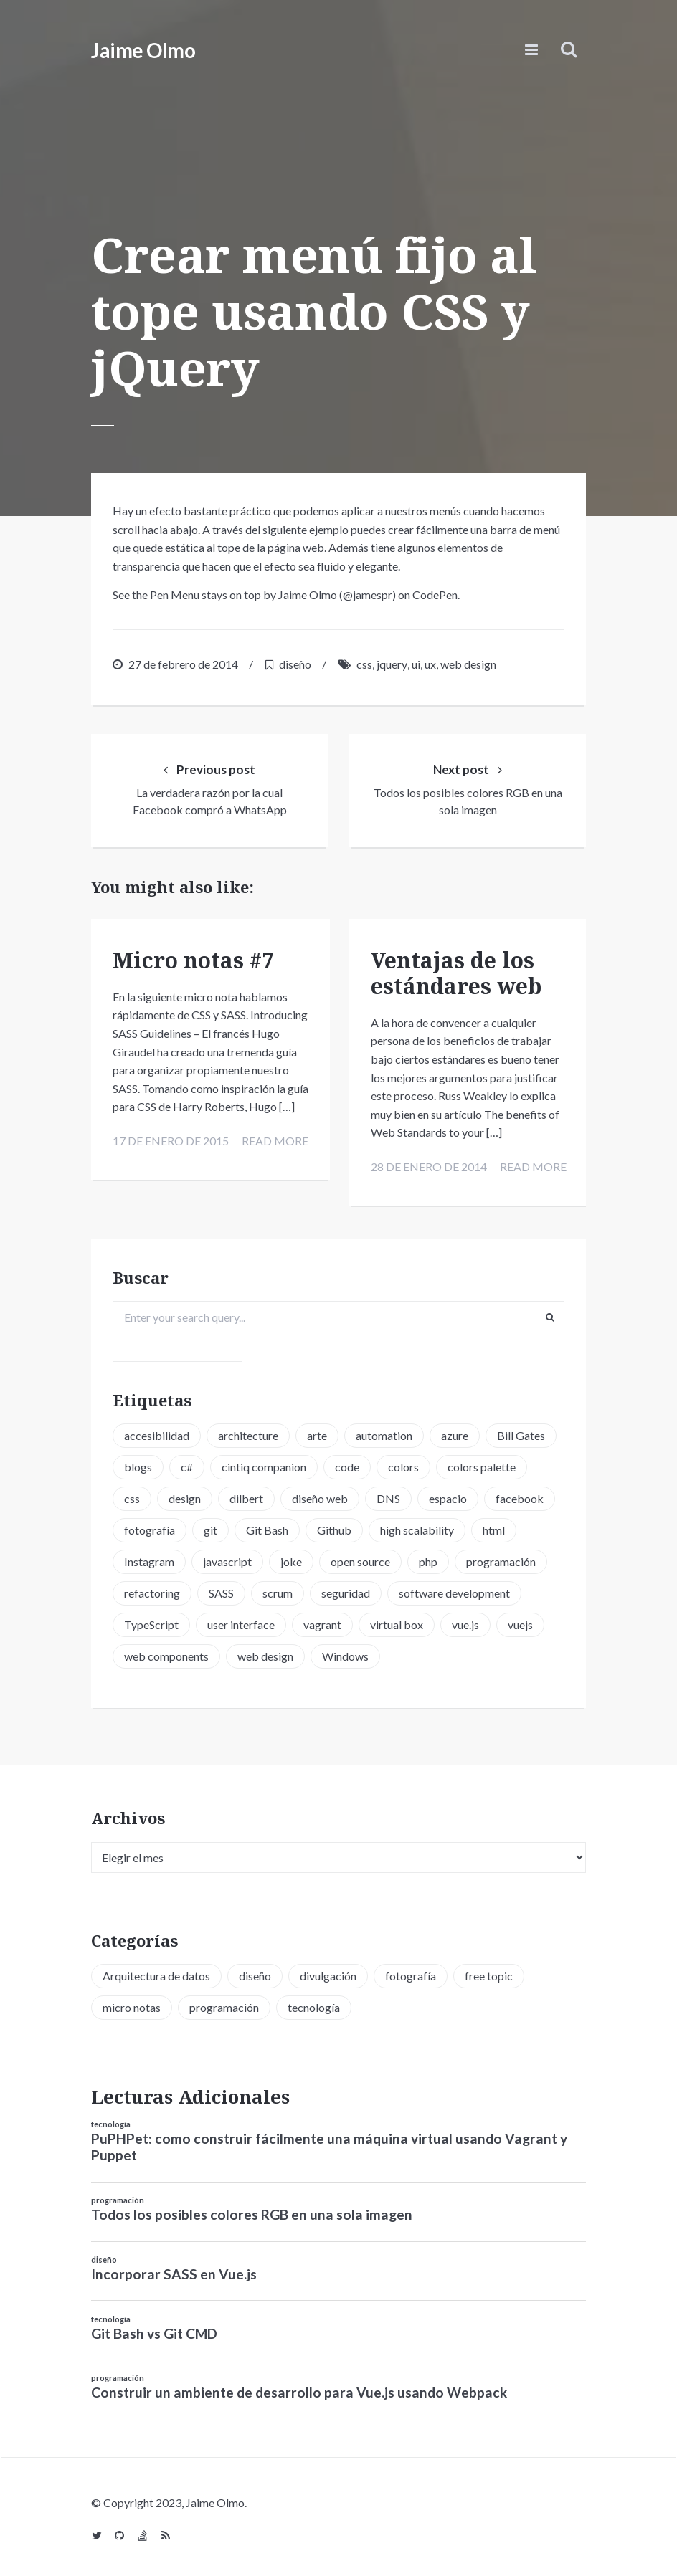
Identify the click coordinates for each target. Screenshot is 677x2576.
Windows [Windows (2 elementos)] (345, 1652)
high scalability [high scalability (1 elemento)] (417, 1526)
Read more (273, 1158)
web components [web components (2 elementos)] (166, 1652)
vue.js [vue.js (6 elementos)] (465, 1621)
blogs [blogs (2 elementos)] (138, 1463)
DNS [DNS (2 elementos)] (388, 1495)
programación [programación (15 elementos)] (501, 1558)
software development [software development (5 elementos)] (454, 1589)
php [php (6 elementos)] (428, 1558)
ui (416, 664)
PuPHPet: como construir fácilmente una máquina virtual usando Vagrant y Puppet (329, 2142)
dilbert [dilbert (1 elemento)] (246, 1495)
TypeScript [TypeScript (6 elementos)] (151, 1621)
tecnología (111, 2119)
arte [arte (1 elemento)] (317, 1432)
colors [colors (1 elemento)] (403, 1463)
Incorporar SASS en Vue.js (174, 2269)
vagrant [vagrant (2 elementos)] (322, 1621)
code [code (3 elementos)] (347, 1463)
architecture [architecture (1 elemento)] (248, 1432)
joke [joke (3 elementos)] (291, 1558)
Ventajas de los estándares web (456, 972)
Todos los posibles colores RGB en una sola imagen (251, 2210)
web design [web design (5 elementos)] (265, 1652)
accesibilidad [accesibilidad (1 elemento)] (156, 1432)
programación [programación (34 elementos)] (224, 2003)
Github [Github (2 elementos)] (334, 1526)
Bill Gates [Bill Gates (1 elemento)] (521, 1432)
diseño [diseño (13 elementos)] (255, 1971)
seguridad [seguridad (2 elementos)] (345, 1589)
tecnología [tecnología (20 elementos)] (314, 2003)
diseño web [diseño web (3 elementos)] (320, 1495)
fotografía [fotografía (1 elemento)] (149, 1526)
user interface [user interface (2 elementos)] (241, 1621)
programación (117, 2195)
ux (430, 664)
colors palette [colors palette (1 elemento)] (482, 1463)
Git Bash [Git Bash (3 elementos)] (267, 1526)
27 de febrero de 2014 (183, 664)
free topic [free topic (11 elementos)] (489, 1971)
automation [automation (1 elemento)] (384, 1432)
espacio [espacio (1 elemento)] (448, 1495)
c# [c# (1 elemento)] (187, 1463)
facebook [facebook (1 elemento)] (520, 1495)
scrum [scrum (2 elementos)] (277, 1589)
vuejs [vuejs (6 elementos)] (520, 1621)
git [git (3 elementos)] (210, 1526)
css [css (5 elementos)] (132, 1495)
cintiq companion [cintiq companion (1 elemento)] (264, 1463)
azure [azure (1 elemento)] (454, 1432)
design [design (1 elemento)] (185, 1495)
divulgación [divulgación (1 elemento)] (328, 1971)
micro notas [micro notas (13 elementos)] (132, 2003)
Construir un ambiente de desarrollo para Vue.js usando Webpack (299, 2388)
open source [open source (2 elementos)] (360, 1558)
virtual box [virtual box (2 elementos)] (396, 1621)
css (364, 664)
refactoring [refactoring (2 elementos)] (152, 1589)
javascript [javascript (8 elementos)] (227, 1558)
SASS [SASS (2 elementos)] (221, 1589)
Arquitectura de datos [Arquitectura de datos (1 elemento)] (156, 1971)
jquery (392, 664)
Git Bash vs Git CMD (154, 2329)
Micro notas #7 (193, 959)
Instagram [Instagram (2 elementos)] (149, 1558)
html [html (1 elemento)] (494, 1526)
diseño (295, 664)
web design (468, 664)
